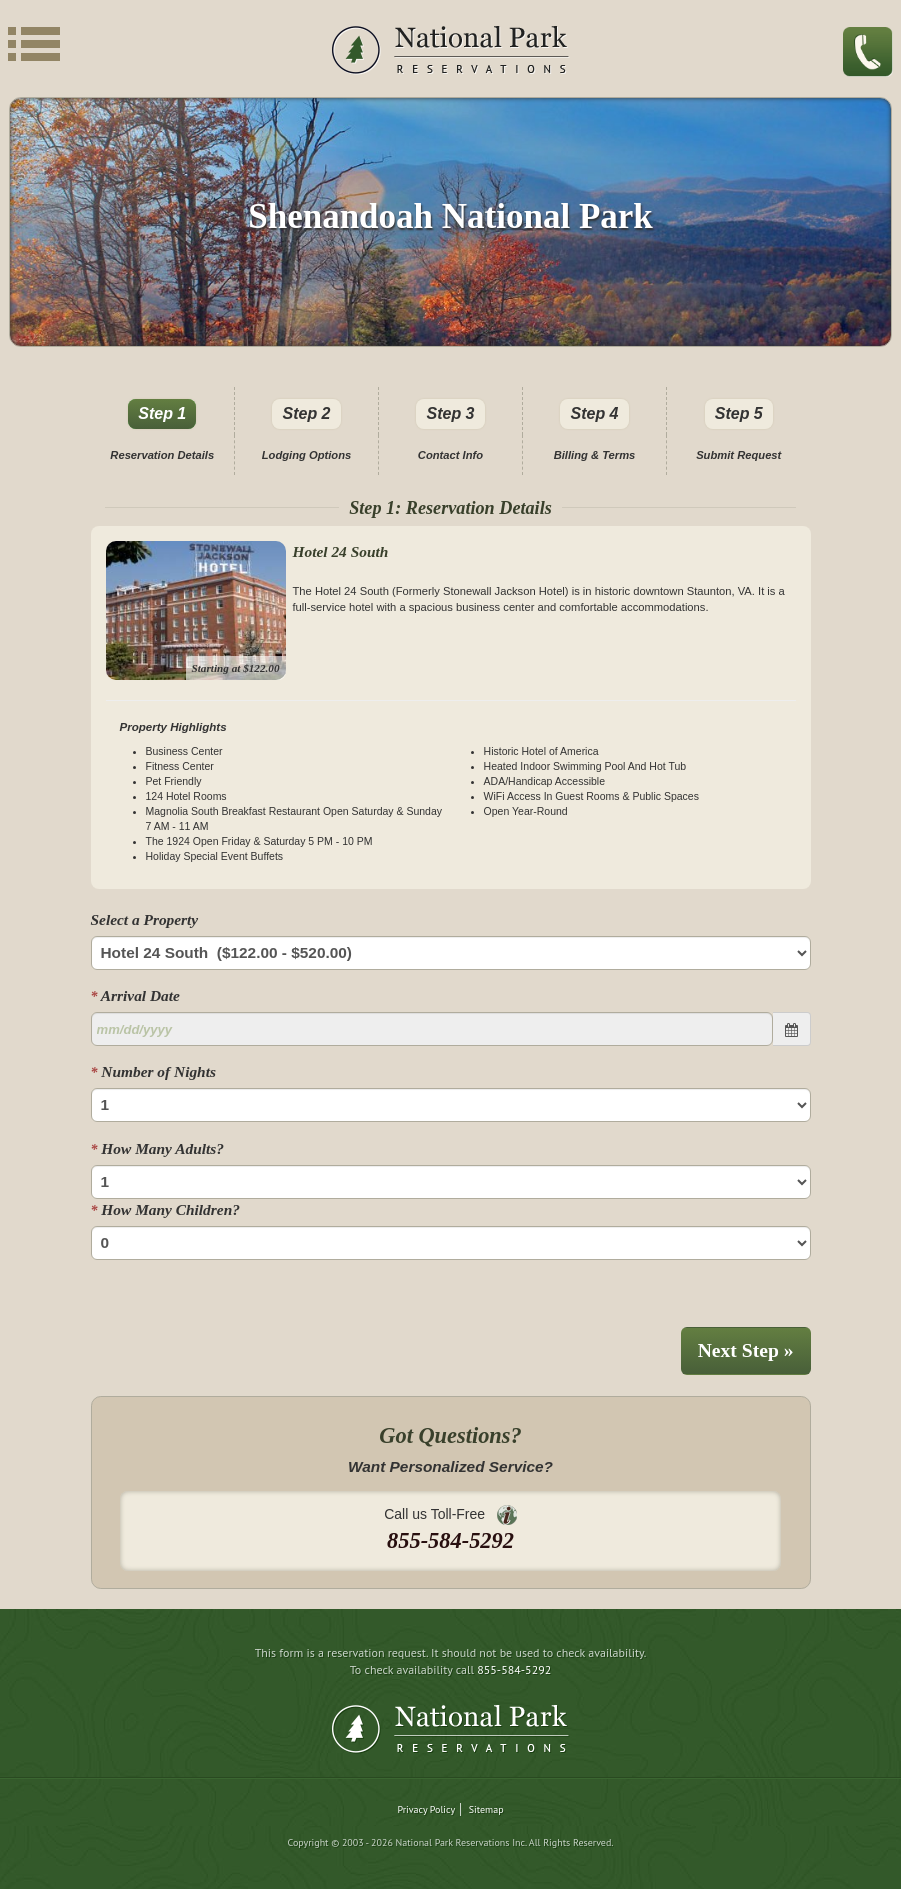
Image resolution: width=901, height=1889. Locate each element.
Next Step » (746, 1350)
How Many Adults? (157, 1148)
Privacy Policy (426, 1809)
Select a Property (145, 919)
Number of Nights (153, 1071)
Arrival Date (135, 995)
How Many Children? (165, 1209)
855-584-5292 (514, 1669)
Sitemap (486, 1809)
